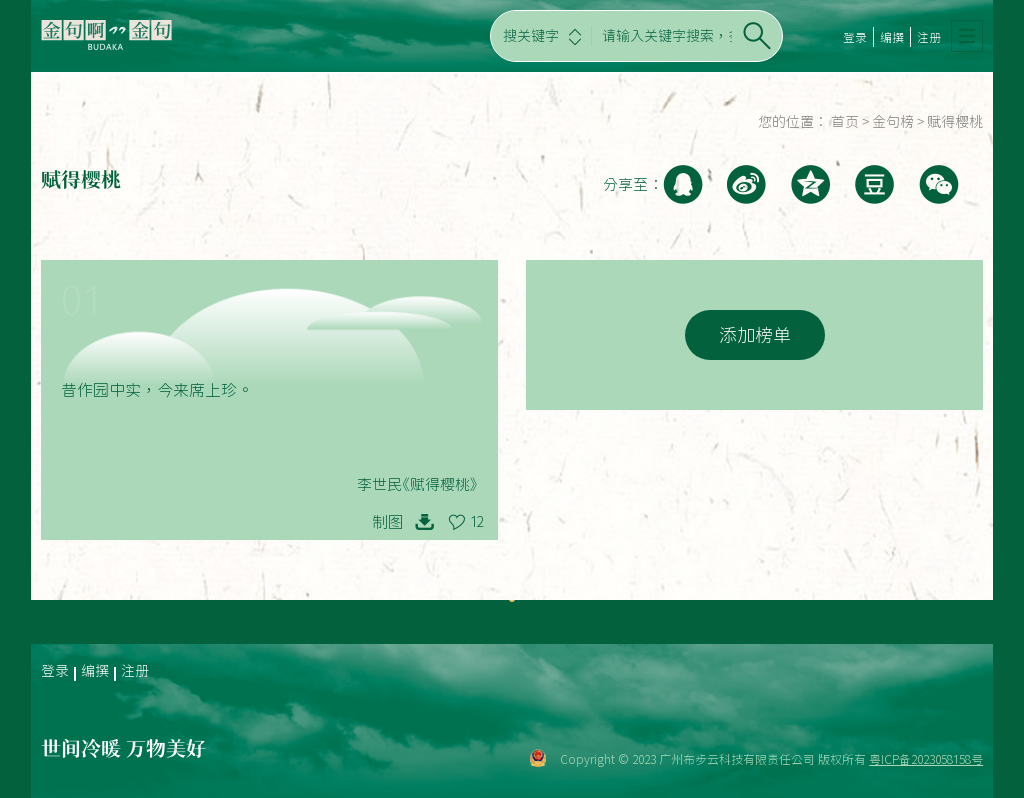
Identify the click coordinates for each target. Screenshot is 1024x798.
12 (477, 522)
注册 (929, 37)
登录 (855, 37)
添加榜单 (755, 335)
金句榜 (893, 122)
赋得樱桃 (955, 122)
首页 (845, 122)
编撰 (892, 37)
